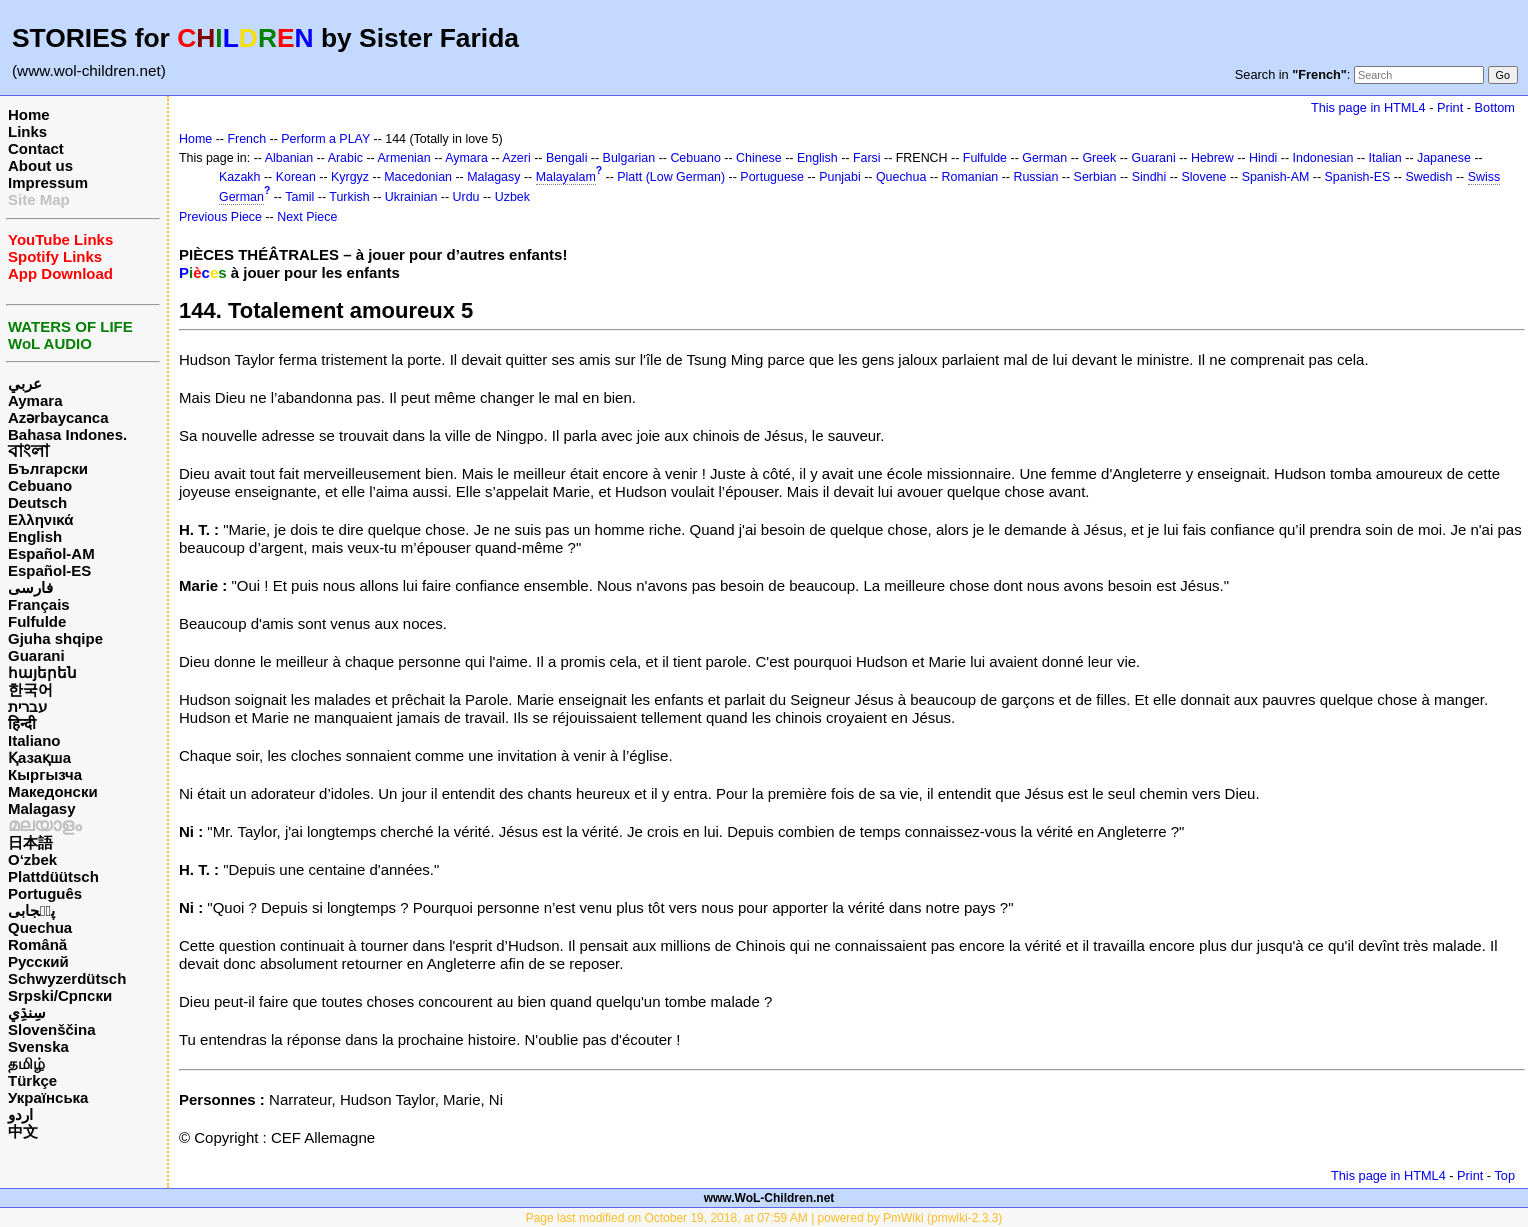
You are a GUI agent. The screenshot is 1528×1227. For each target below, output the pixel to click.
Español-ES (49, 570)
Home (29, 114)
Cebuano (40, 485)
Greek (1099, 158)
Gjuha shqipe (55, 638)
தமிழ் (26, 1063)
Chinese (759, 158)
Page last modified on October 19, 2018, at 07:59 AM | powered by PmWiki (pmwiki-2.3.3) (764, 1218)
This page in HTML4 (1368, 107)
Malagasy (42, 808)
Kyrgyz (350, 177)
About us (40, 165)
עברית (27, 706)
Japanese (1444, 158)
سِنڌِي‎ (27, 1012)
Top (1504, 1175)
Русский (38, 961)
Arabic (345, 158)
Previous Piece (220, 217)
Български (48, 468)
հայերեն (42, 672)
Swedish (1428, 177)
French (246, 139)
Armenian (403, 158)
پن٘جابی (31, 910)
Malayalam (566, 177)
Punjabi (840, 177)
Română (37, 944)
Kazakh (240, 177)
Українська (48, 1097)
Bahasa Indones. (67, 434)
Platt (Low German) (671, 177)
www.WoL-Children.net (769, 1198)
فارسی (30, 587)
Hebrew (1212, 158)
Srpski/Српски (60, 995)
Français (39, 604)
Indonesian (1323, 158)
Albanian (289, 158)
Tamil (299, 197)
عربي (25, 383)
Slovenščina (52, 1029)
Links (27, 131)
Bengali (567, 158)
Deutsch (37, 502)
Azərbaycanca (58, 417)
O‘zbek (32, 859)
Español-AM (51, 553)
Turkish (349, 197)
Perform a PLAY (325, 139)
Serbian (1095, 177)
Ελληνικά (40, 519)
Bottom (1495, 107)
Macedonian (418, 177)
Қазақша (39, 757)
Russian (1035, 177)
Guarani (36, 655)
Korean (296, 177)
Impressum (48, 182)
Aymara (35, 400)
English (35, 536)
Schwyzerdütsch (67, 978)
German (1044, 158)
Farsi (867, 158)
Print (1450, 107)
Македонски (53, 791)
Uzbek (512, 197)
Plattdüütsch (53, 876)
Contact (36, 148)
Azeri (516, 158)
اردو (20, 1114)
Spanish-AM (1276, 177)
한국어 (30, 689)
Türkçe (32, 1080)
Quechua (40, 927)
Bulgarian (629, 158)
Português (45, 893)
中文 (23, 1131)
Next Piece (307, 217)
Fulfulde (37, 621)
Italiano (34, 740)
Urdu (466, 197)
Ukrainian (411, 197)
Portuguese (772, 177)
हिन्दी (22, 723)
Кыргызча (45, 774)
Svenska (38, 1046)
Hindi (1263, 158)
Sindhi (1149, 177)
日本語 (30, 842)
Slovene (1203, 177)
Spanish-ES (1358, 177)
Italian (1385, 158)
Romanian (970, 177)
